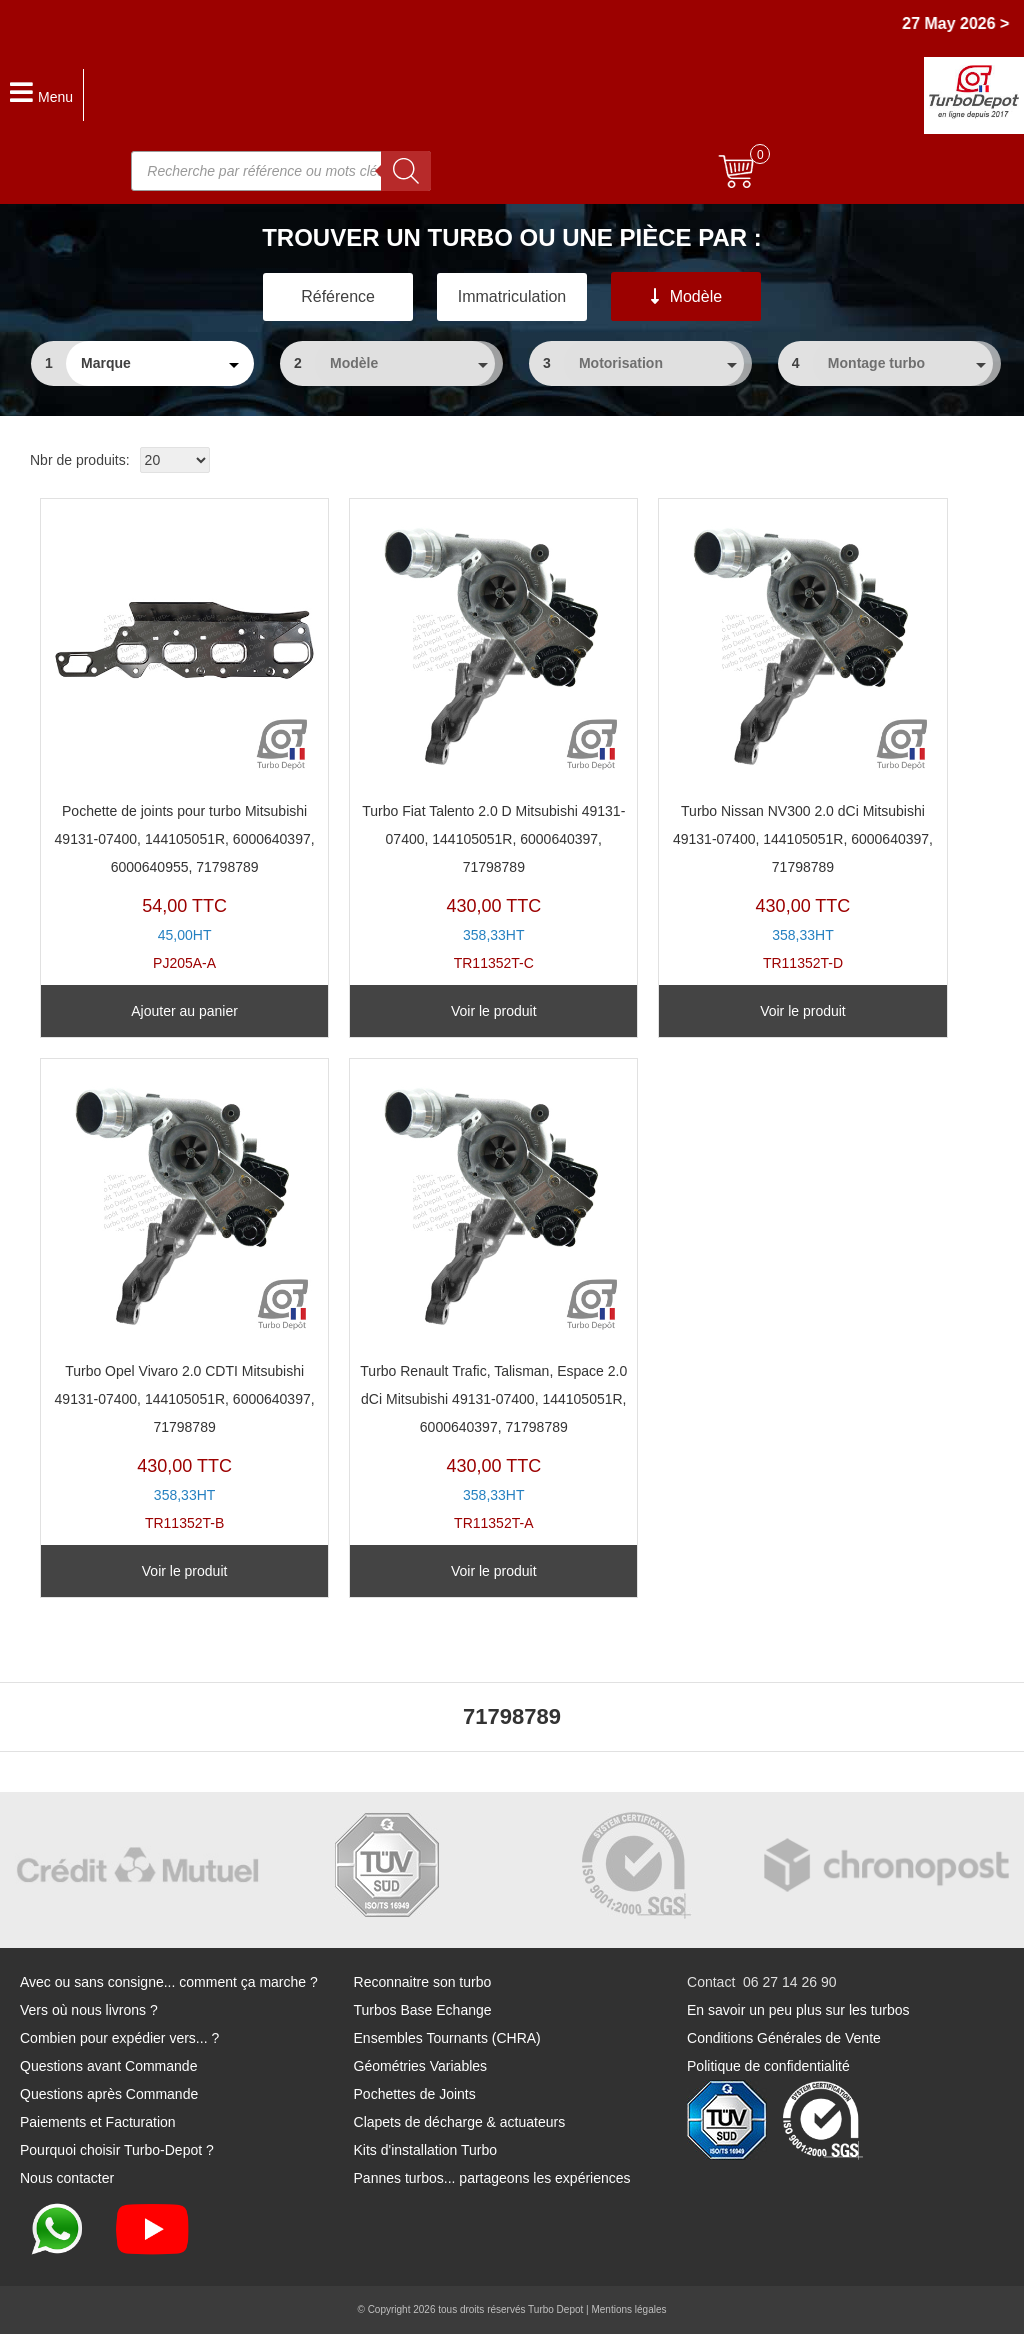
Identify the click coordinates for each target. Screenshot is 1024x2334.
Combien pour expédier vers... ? (119, 2038)
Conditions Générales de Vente (784, 2038)
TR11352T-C (493, 740)
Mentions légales (628, 2309)
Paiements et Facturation (98, 2122)
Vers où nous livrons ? (89, 2010)
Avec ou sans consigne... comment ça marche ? (169, 1982)
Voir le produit (494, 1011)
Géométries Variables (421, 2066)
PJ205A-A (184, 740)
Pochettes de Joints (415, 2094)
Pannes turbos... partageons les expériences (492, 2178)
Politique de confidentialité (768, 2066)
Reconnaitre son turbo (423, 1982)
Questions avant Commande (108, 2066)
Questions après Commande (109, 2094)
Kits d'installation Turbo (426, 2150)
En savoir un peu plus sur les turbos (798, 2010)
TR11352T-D (802, 740)
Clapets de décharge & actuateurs (460, 2122)
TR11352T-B (184, 1300)
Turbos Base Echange (423, 2010)
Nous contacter (67, 2178)
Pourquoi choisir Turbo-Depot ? (117, 2150)
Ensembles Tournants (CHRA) (447, 2038)
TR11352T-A (493, 1300)
